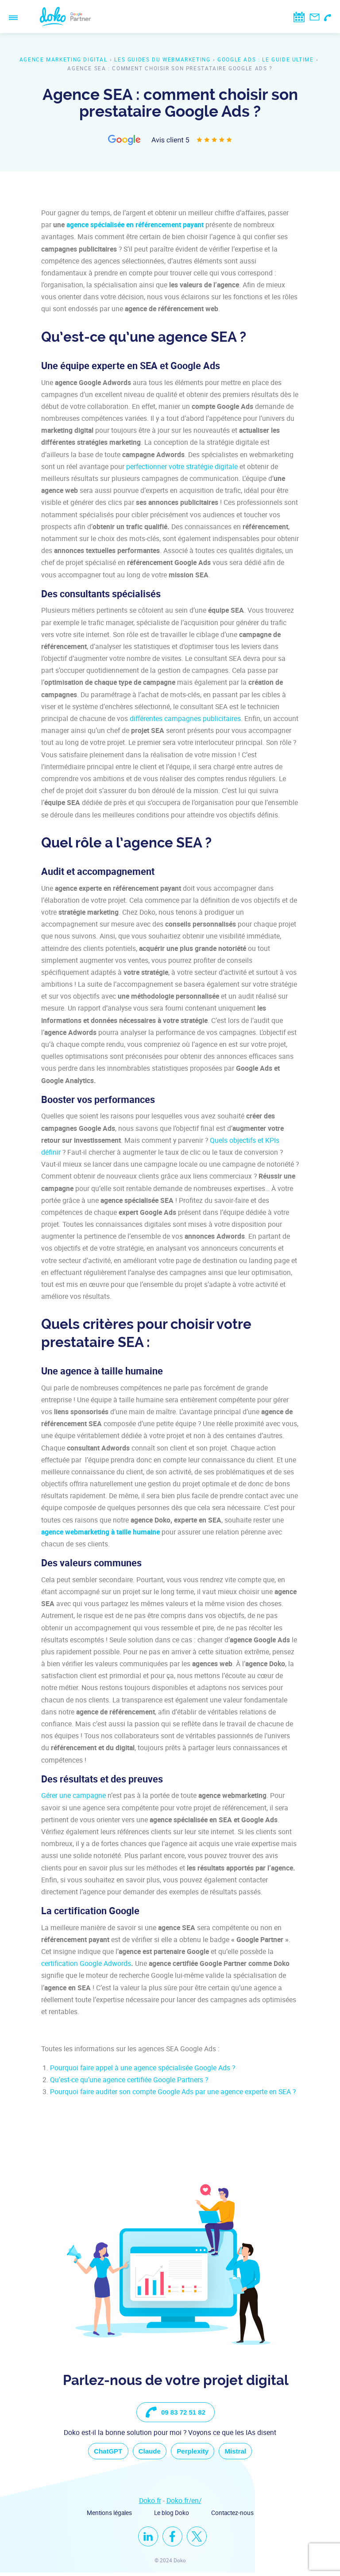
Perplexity (196, 2453)
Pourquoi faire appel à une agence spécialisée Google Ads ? (142, 2067)
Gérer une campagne (73, 1795)
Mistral (245, 2453)
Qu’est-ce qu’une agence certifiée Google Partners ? (129, 2079)
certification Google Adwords (86, 1963)
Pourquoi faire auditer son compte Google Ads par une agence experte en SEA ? (173, 2091)
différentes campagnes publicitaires (185, 718)
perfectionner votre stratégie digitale (182, 466)
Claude (146, 2453)
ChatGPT (98, 2453)
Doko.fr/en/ (183, 2504)
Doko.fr (150, 2504)
